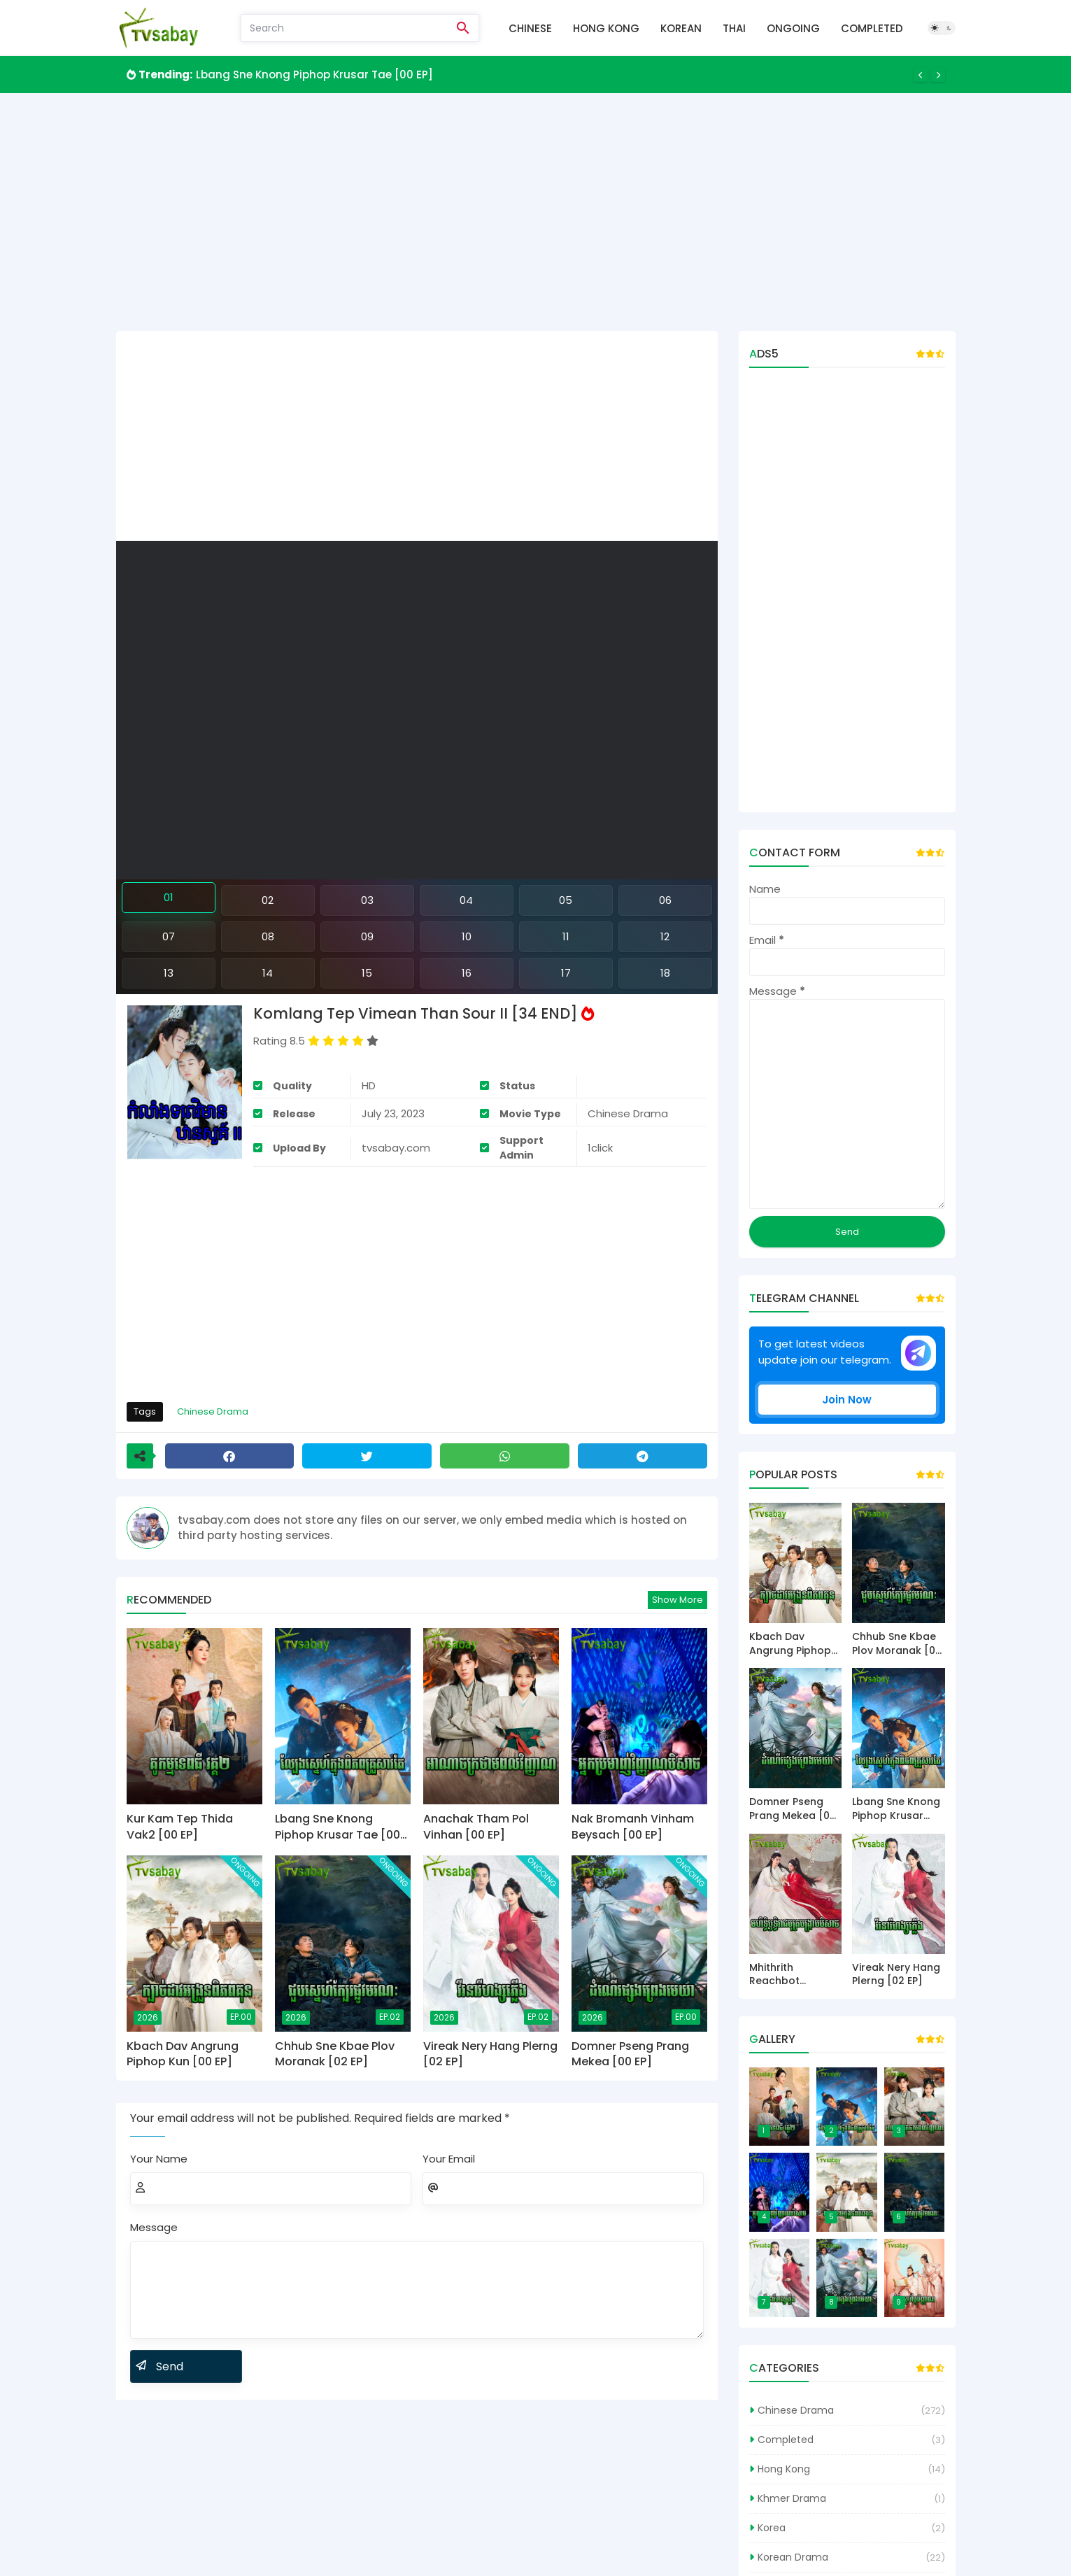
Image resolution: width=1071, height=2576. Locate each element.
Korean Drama (793, 2557)
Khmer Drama (792, 2498)
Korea (772, 2528)
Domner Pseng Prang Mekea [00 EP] (630, 2054)
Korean (681, 28)
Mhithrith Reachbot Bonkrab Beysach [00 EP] (794, 1974)
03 (367, 900)
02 (268, 900)
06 (665, 900)
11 (565, 936)
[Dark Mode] (942, 28)
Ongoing (793, 28)
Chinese (530, 28)
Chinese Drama (212, 1411)
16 (466, 972)
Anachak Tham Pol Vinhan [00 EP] (476, 1826)
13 (168, 972)
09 (367, 936)
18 (665, 972)
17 (566, 972)
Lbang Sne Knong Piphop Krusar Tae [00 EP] (314, 74)
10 (466, 936)
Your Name (158, 2158)
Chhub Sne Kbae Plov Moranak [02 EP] (335, 2054)
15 (367, 972)
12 (664, 936)
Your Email (449, 2158)
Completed (872, 28)
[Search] (344, 28)
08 (268, 936)
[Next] (938, 75)
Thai (734, 28)
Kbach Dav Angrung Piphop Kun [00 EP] (183, 2054)
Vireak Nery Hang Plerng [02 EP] (490, 2054)
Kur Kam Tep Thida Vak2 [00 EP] (180, 1826)
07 (168, 936)
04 (466, 900)
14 (267, 972)
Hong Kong (606, 28)
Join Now (847, 1399)
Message (154, 2227)
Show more (677, 1599)
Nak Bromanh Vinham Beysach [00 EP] (633, 1826)
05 (565, 900)
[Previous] (921, 75)
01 (168, 897)
